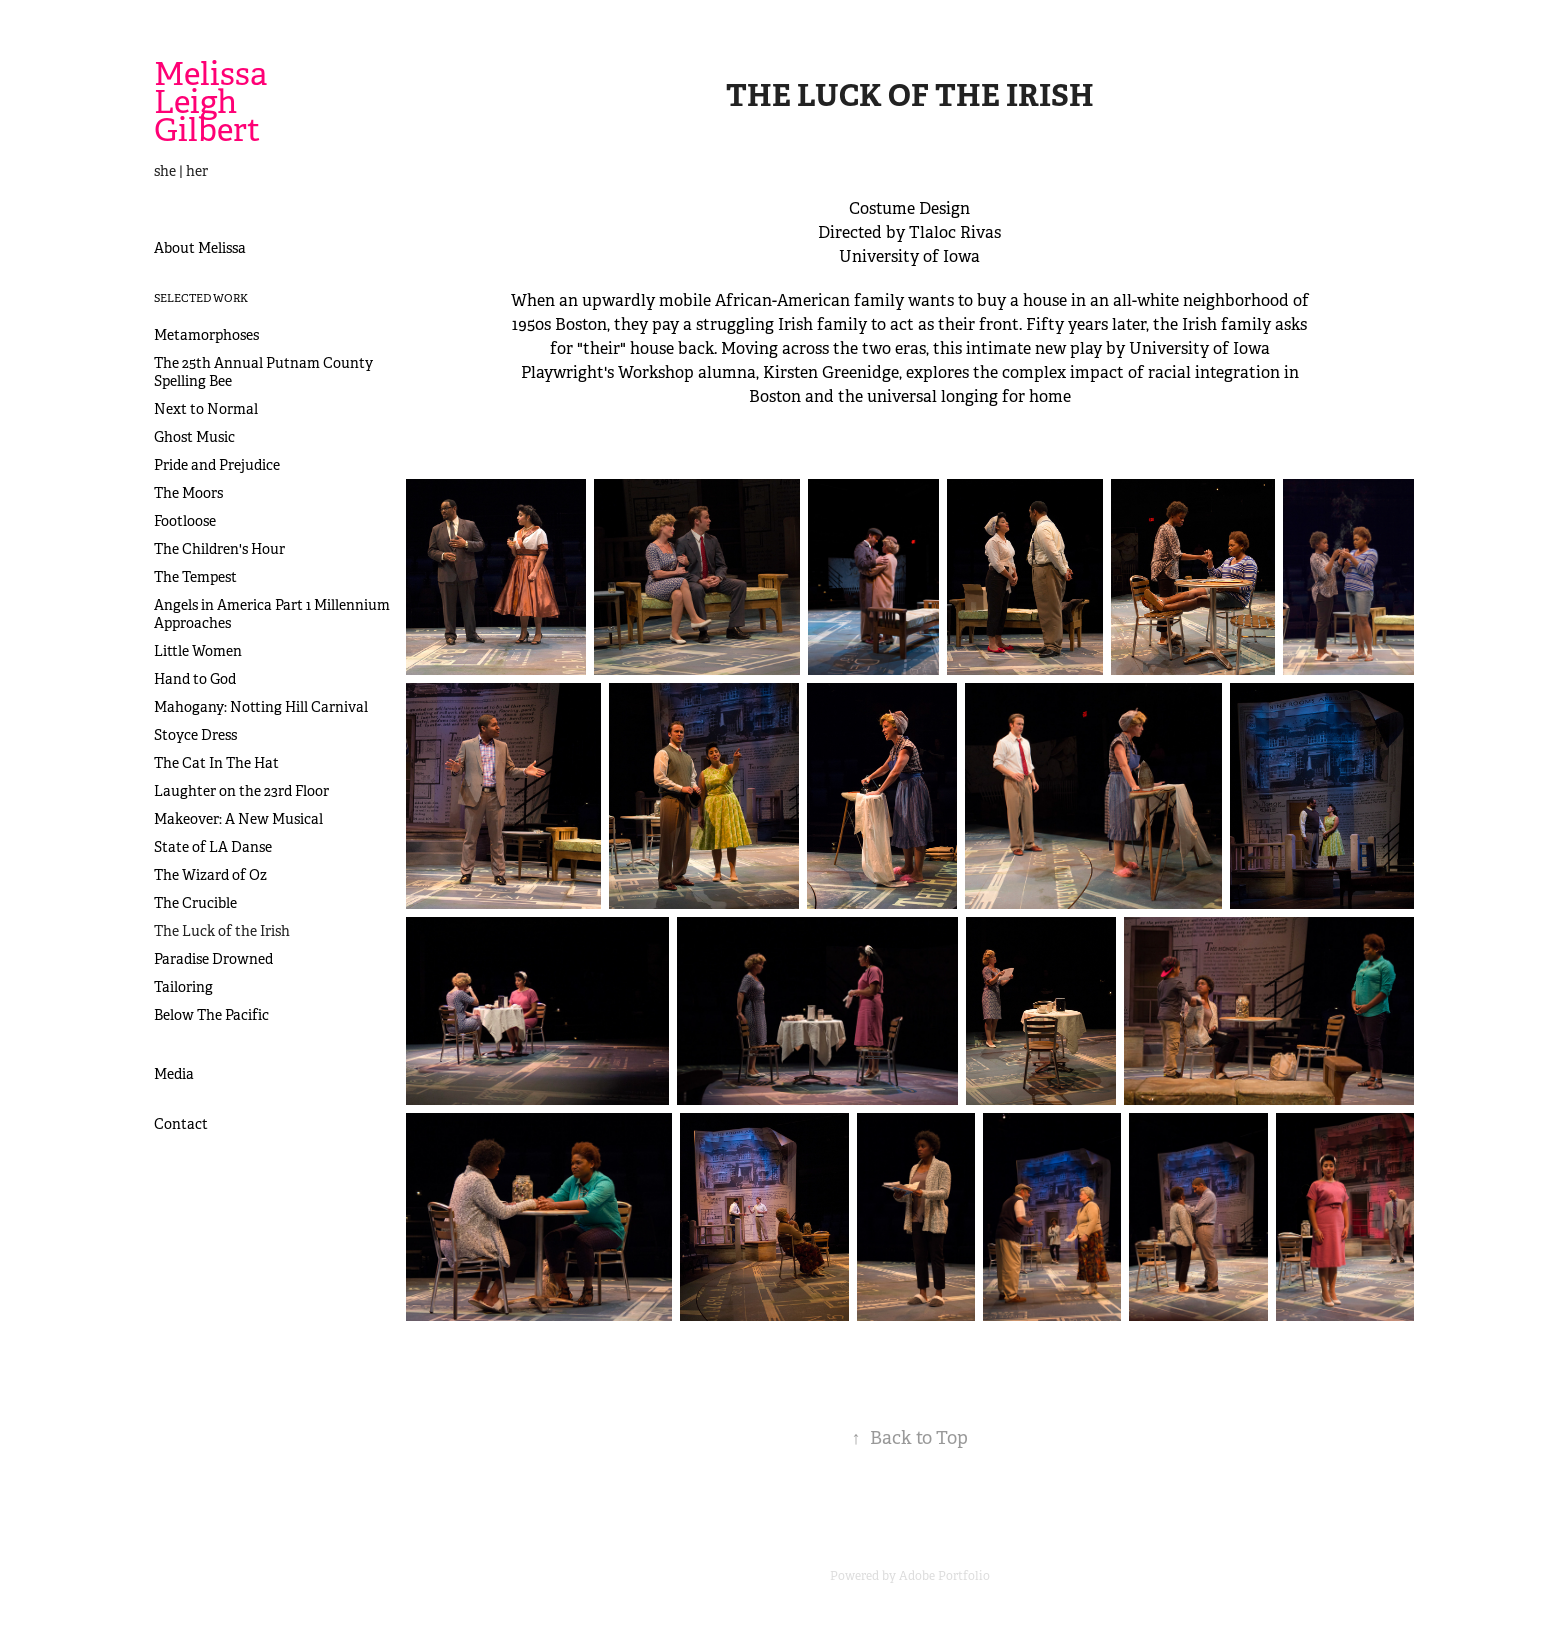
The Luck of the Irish (222, 931)
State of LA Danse (213, 847)
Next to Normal (206, 409)
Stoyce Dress (195, 735)
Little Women (198, 651)
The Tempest (195, 577)
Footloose (185, 521)
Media (174, 1074)
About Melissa (200, 248)
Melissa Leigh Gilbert (214, 102)
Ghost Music (194, 437)
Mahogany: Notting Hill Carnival (261, 707)
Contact (181, 1124)
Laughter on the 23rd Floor (241, 791)
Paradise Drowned (213, 959)
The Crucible (195, 903)
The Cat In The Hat (216, 763)
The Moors (188, 493)
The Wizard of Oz (210, 875)
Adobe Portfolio (944, 1576)
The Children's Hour (219, 549)
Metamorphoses (206, 335)
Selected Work (201, 298)
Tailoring (183, 987)
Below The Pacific (211, 1015)
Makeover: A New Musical (238, 819)
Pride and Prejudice (217, 465)
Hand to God (195, 679)
